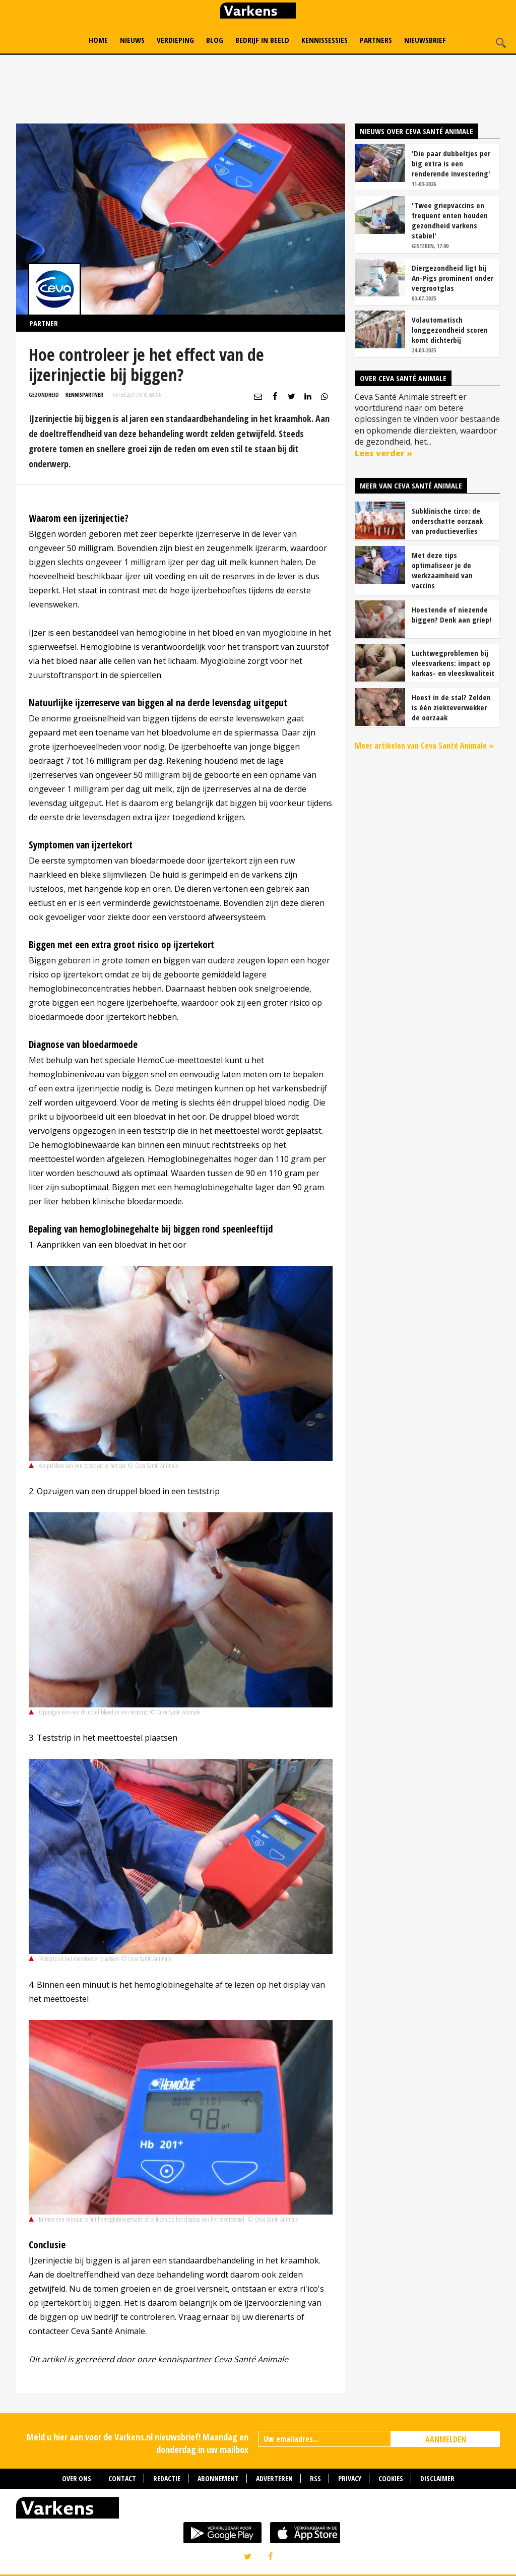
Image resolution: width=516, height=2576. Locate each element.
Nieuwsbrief (425, 40)
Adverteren (274, 2478)
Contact (122, 2478)
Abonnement (218, 2478)
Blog (214, 40)
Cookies (390, 2478)
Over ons (76, 2478)
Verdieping (175, 40)
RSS (315, 2478)
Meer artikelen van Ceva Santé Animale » (424, 745)
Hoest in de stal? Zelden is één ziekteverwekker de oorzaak (451, 707)
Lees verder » (383, 453)
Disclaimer (437, 2478)
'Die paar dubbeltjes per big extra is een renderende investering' (451, 163)
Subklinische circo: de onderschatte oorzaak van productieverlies (447, 521)
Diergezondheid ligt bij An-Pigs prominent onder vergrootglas (452, 278)
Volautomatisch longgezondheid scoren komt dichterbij (450, 330)
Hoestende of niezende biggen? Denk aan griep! (451, 614)
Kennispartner (84, 394)
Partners (376, 40)
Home (98, 40)
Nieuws (132, 40)
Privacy (349, 2478)
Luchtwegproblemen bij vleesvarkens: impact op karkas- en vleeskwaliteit (453, 663)
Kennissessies (324, 40)
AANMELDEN (445, 2439)
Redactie (166, 2478)
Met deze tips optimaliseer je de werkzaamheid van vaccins (442, 570)
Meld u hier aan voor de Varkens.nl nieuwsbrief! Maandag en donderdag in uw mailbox (137, 2443)
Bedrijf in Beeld (262, 40)
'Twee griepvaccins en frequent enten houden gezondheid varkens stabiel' (450, 220)
